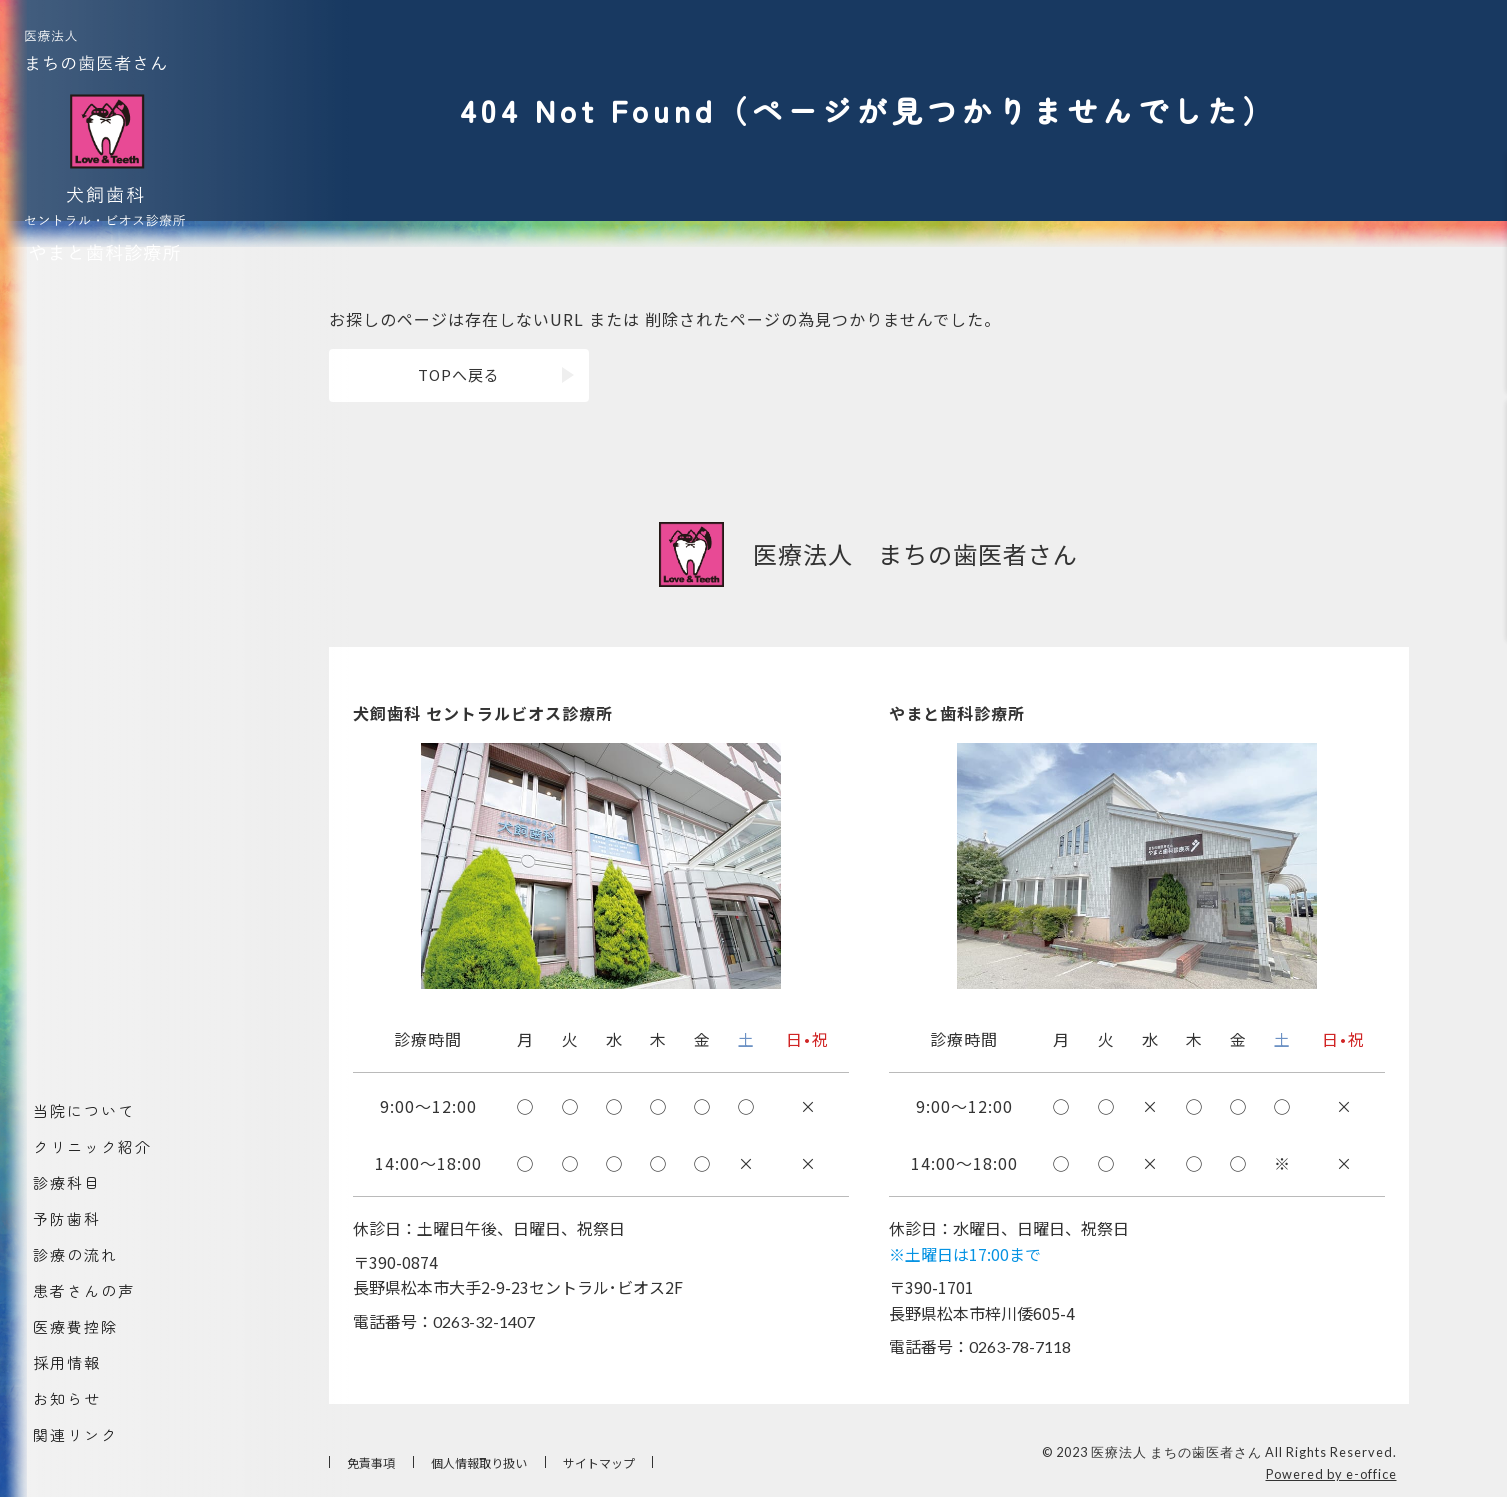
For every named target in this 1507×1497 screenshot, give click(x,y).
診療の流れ (74, 1255)
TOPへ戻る (459, 374)
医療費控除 (74, 1327)
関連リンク (74, 1435)
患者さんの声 (83, 1291)
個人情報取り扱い (479, 1462)
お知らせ (66, 1399)
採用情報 (66, 1363)
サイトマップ (599, 1462)
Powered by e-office (1331, 1474)
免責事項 (371, 1462)
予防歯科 (66, 1219)
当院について (83, 1111)
